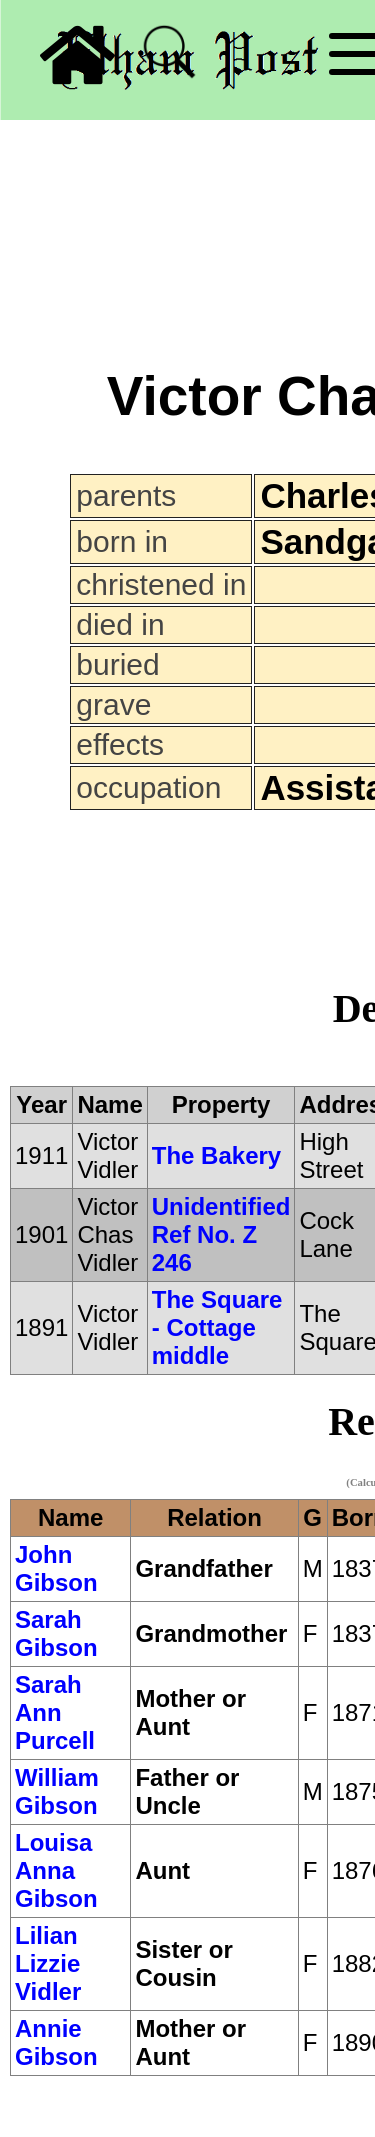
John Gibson (56, 1568)
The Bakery (216, 1155)
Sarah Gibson (56, 1633)
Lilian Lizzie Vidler (48, 1963)
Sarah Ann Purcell (55, 1712)
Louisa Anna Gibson (56, 1870)
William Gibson (57, 1791)
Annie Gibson (56, 2042)
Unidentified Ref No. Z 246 (221, 1234)
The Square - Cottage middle (217, 1327)
